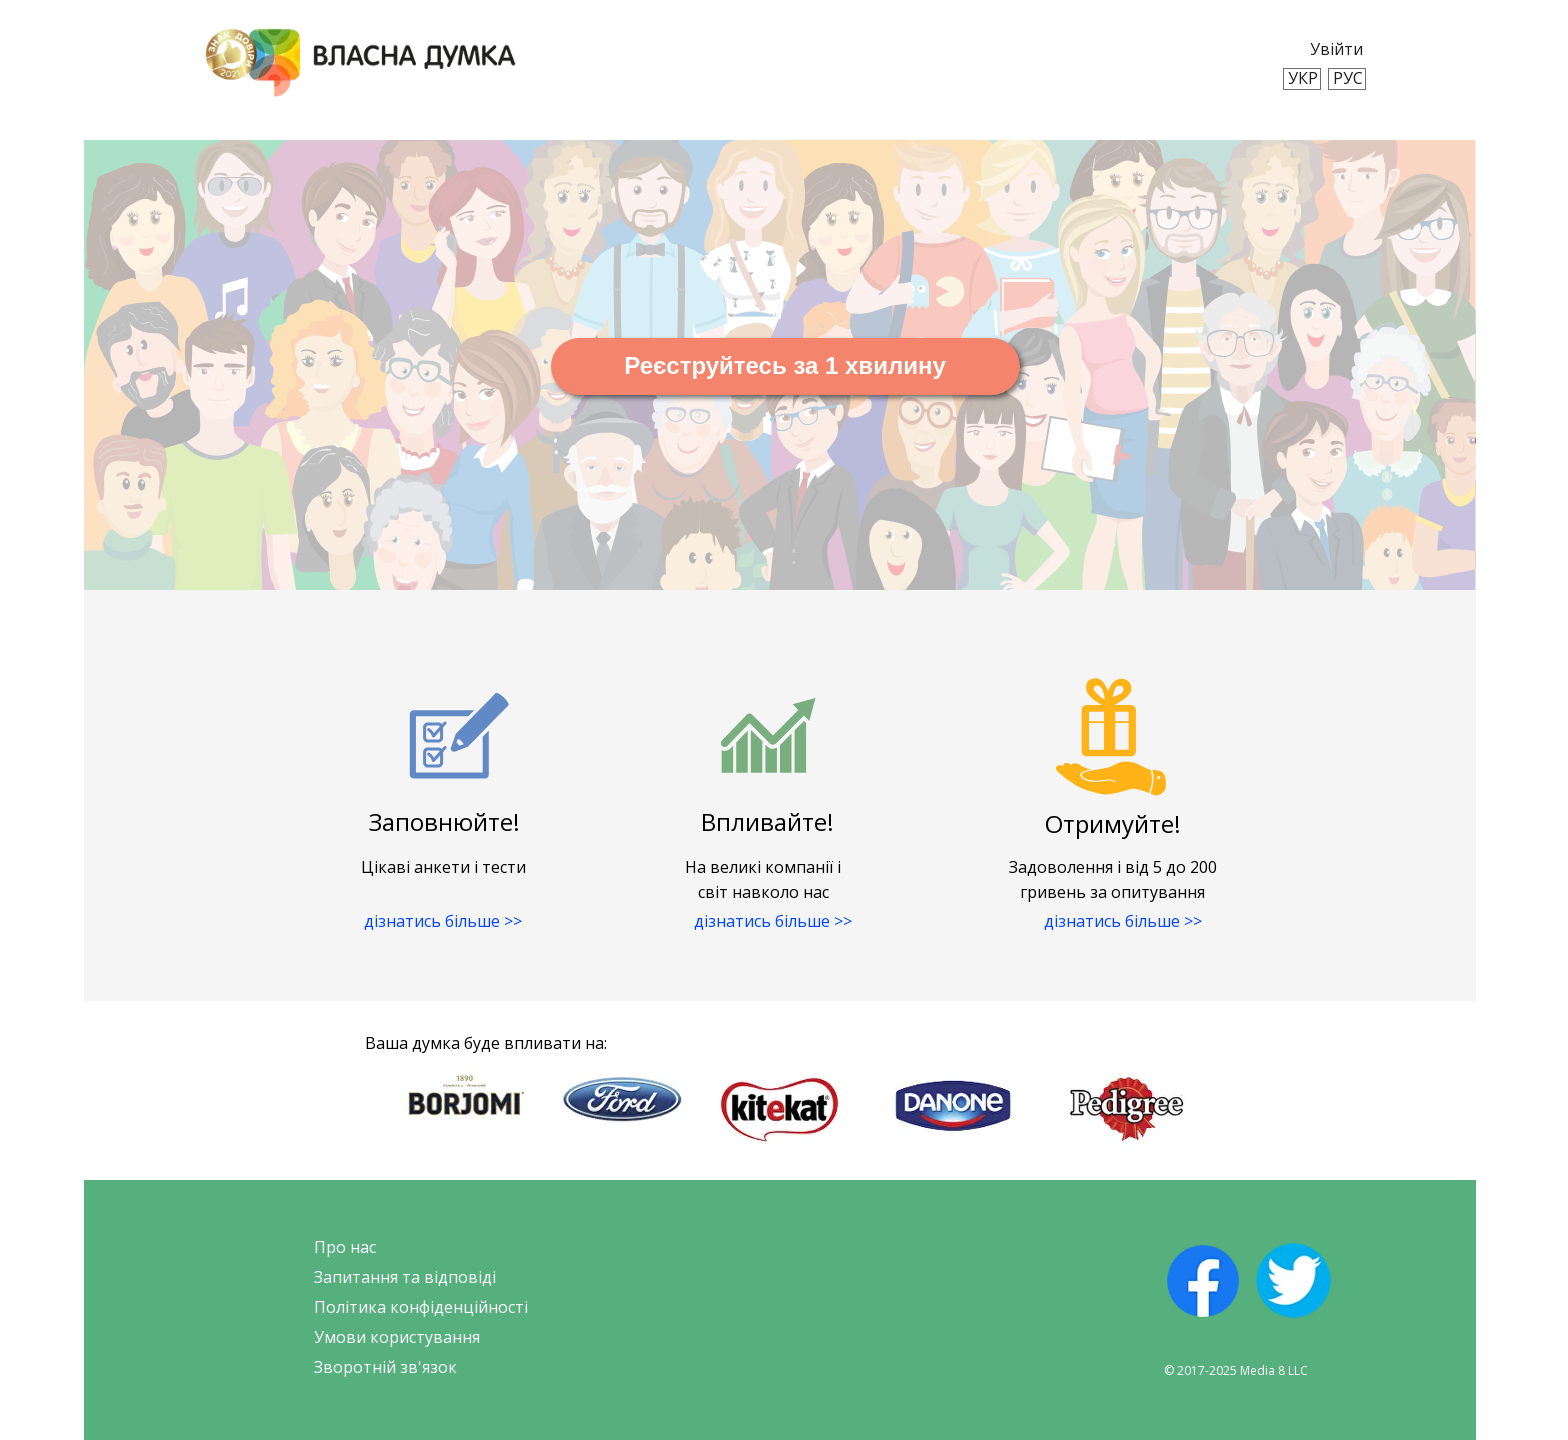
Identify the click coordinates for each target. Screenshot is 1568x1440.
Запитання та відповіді (405, 1277)
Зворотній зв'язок (385, 1367)
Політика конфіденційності (421, 1307)
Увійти (1336, 49)
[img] (360, 63)
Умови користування (397, 1337)
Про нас (345, 1247)
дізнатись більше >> (443, 921)
